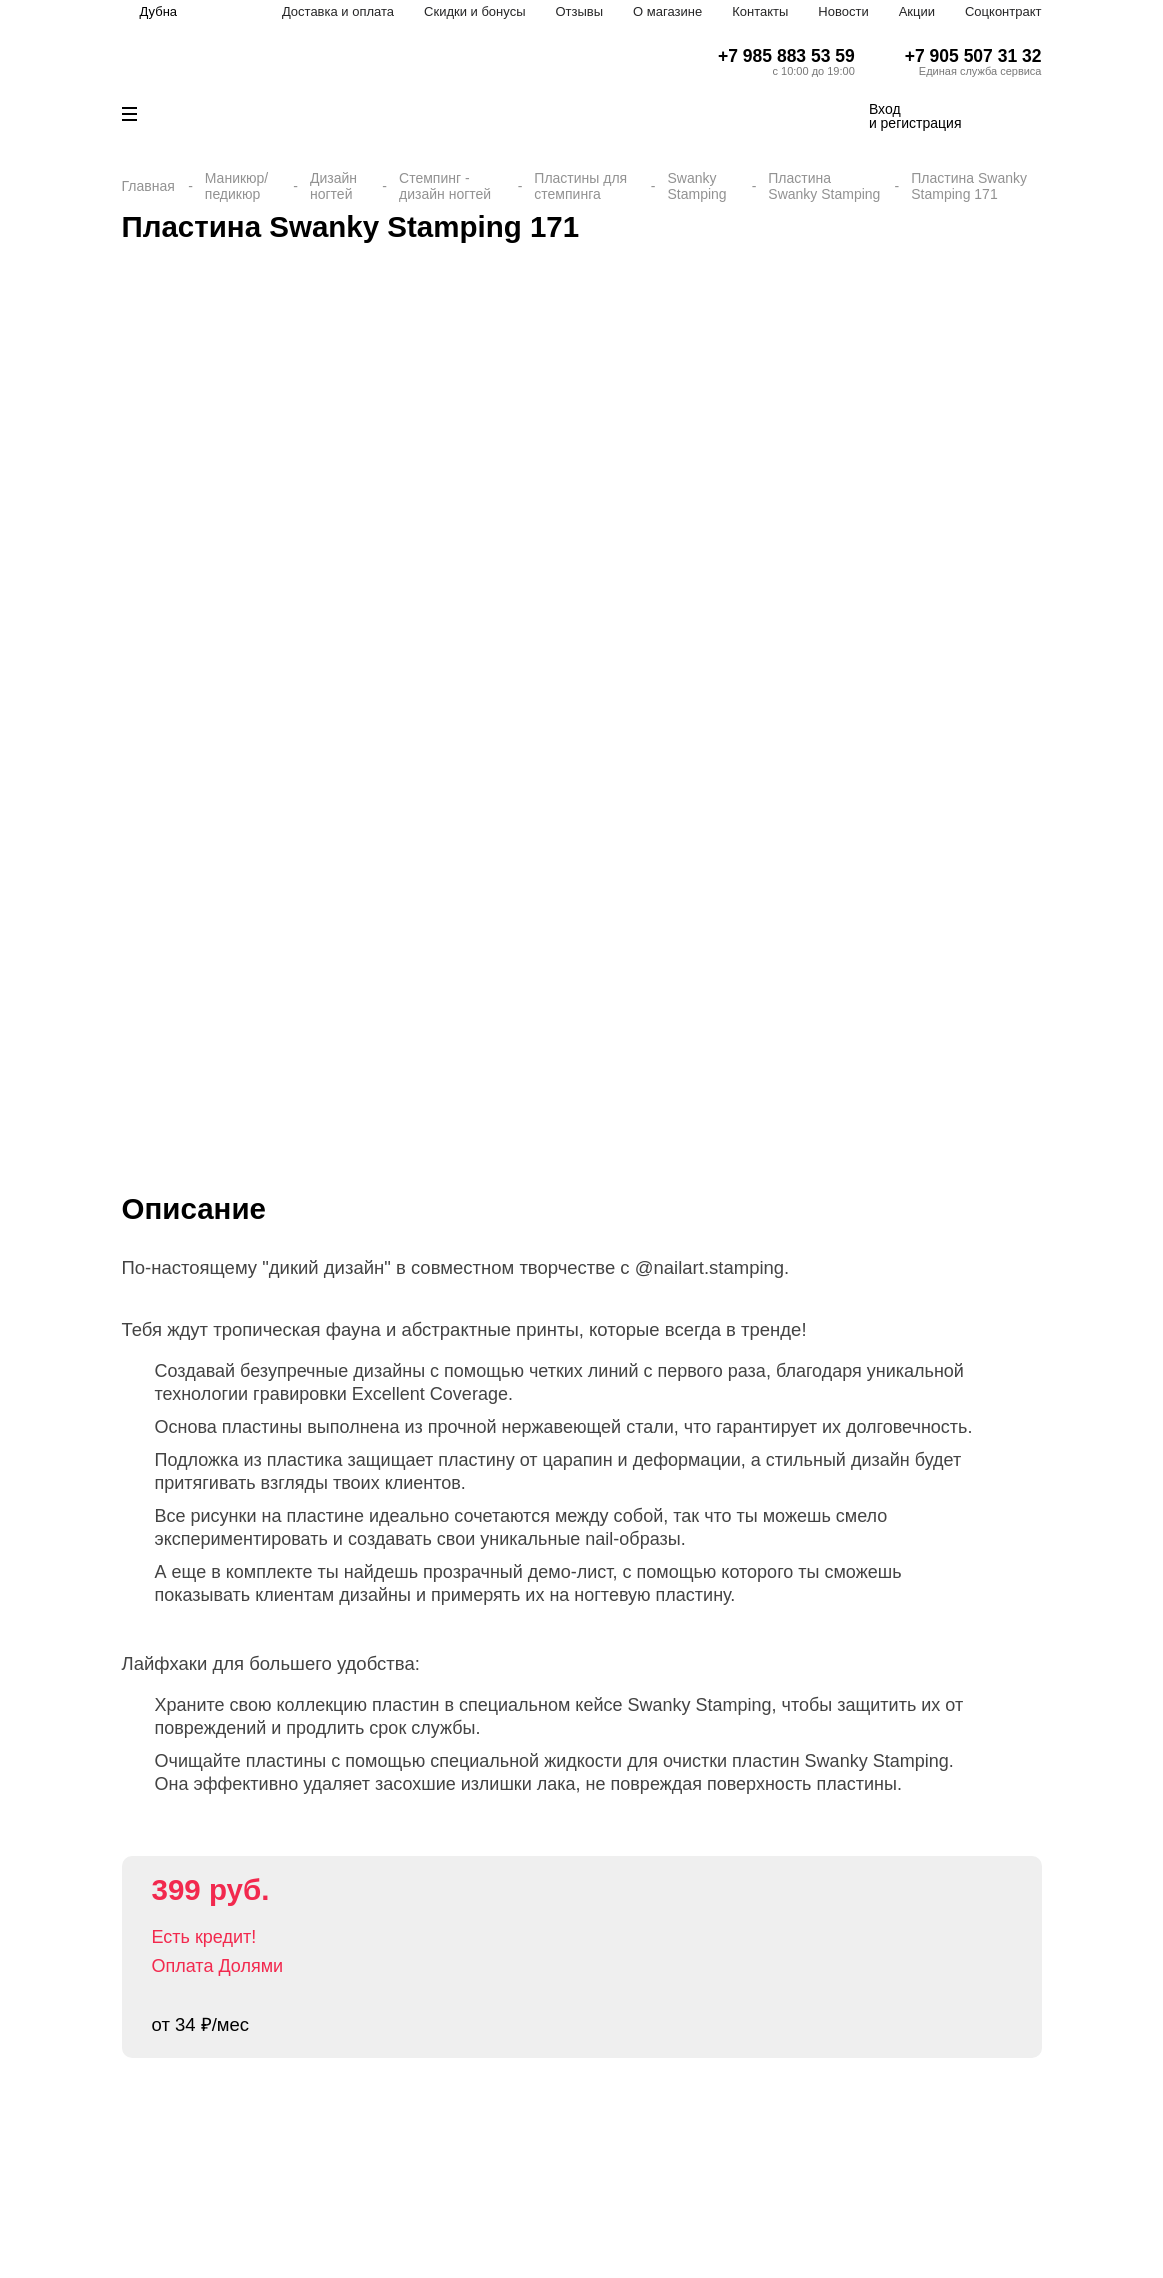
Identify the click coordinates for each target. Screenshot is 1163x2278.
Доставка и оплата (338, 11)
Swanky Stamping (696, 186)
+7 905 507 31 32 (973, 56)
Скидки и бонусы (474, 11)
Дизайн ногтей (333, 186)
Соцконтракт (1003, 11)
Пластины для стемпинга (580, 186)
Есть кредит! (204, 1937)
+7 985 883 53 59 (786, 56)
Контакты (760, 11)
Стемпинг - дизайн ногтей (445, 186)
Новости (843, 11)
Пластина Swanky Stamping (824, 186)
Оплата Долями (218, 1966)
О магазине (667, 11)
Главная (148, 186)
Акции (917, 11)
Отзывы (579, 11)
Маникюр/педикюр (236, 186)
